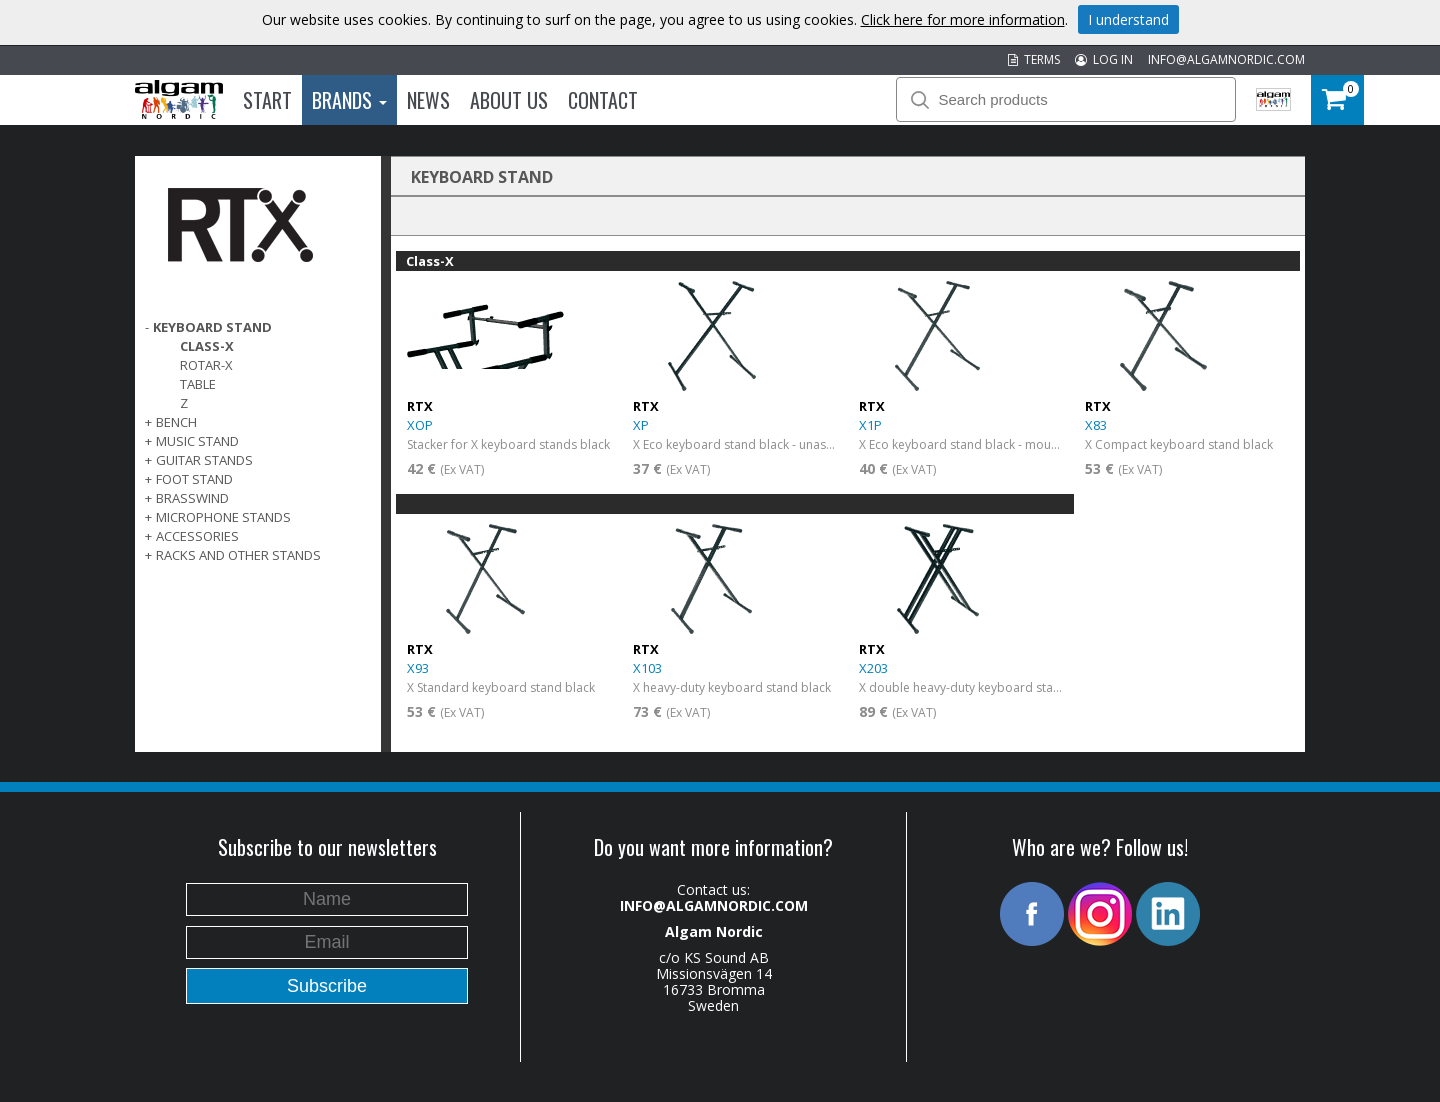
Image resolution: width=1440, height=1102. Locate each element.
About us (509, 100)
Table (198, 384)
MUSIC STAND (197, 441)
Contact (603, 100)
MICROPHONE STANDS (223, 517)
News (428, 100)
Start (267, 100)
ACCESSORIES (197, 536)
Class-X (207, 346)
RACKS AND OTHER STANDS (238, 555)
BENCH (176, 422)
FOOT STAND (194, 479)
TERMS (1034, 59)
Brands (349, 100)
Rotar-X (206, 365)
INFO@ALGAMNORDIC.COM (1226, 59)
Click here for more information (963, 19)
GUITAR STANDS (204, 460)
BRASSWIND (192, 498)
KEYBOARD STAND (212, 327)
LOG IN (1104, 59)
